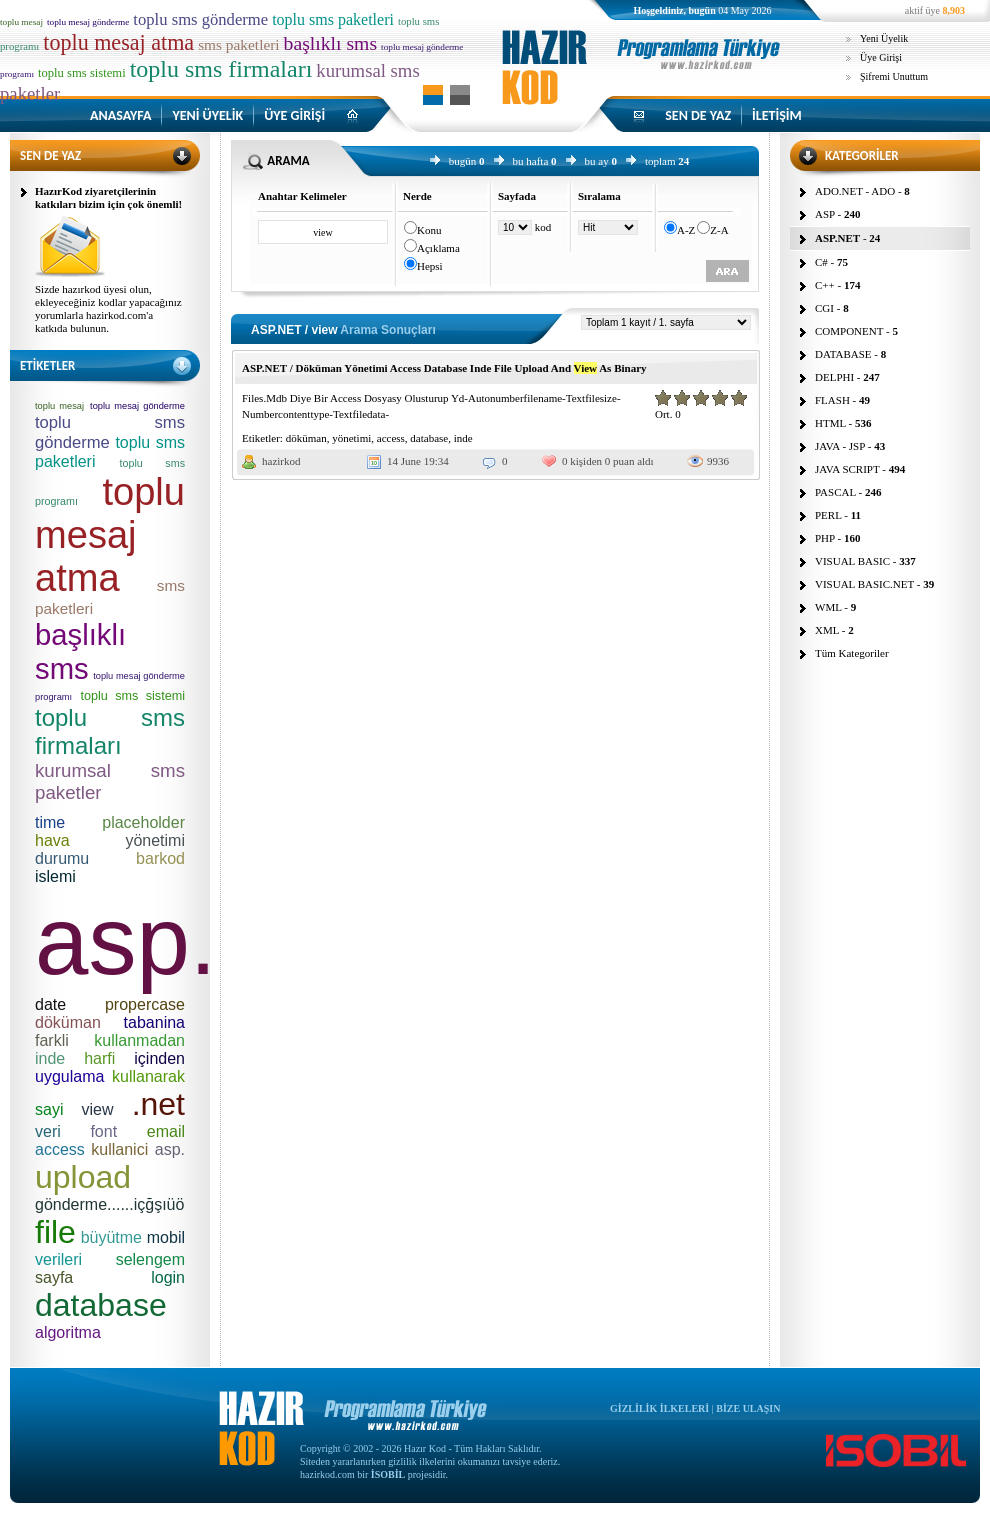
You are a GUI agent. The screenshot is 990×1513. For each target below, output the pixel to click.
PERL (828, 515)
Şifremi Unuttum (894, 76)
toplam (660, 161)
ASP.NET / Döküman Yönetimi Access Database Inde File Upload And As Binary (444, 368)
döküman (306, 438)
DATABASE (843, 354)
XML (827, 630)
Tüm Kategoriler (852, 653)
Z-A (719, 230)
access (391, 438)
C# (821, 262)
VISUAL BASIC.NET (864, 584)
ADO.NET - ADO (855, 191)
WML (828, 607)
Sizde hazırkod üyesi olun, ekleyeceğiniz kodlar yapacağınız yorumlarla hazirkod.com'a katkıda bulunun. (108, 308)
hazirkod (281, 461)
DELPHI (834, 377)
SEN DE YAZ (698, 115)
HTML (830, 423)
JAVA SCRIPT (847, 469)
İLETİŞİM (777, 115)
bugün (463, 161)
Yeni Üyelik (884, 38)
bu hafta (531, 161)
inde (463, 438)
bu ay (597, 161)
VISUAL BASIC (852, 561)
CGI (824, 308)
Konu (429, 230)
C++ (825, 285)
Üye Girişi (881, 57)
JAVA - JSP (840, 446)
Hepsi (430, 266)
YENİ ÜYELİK (207, 115)
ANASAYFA (120, 115)
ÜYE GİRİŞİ (294, 115)
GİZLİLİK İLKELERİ (659, 1408)
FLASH (832, 400)
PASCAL (835, 492)
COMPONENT (849, 331)
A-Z (686, 230)
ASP (825, 214)
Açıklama (438, 248)
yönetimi (351, 438)
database (429, 438)
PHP (825, 538)
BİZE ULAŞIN (748, 1408)
